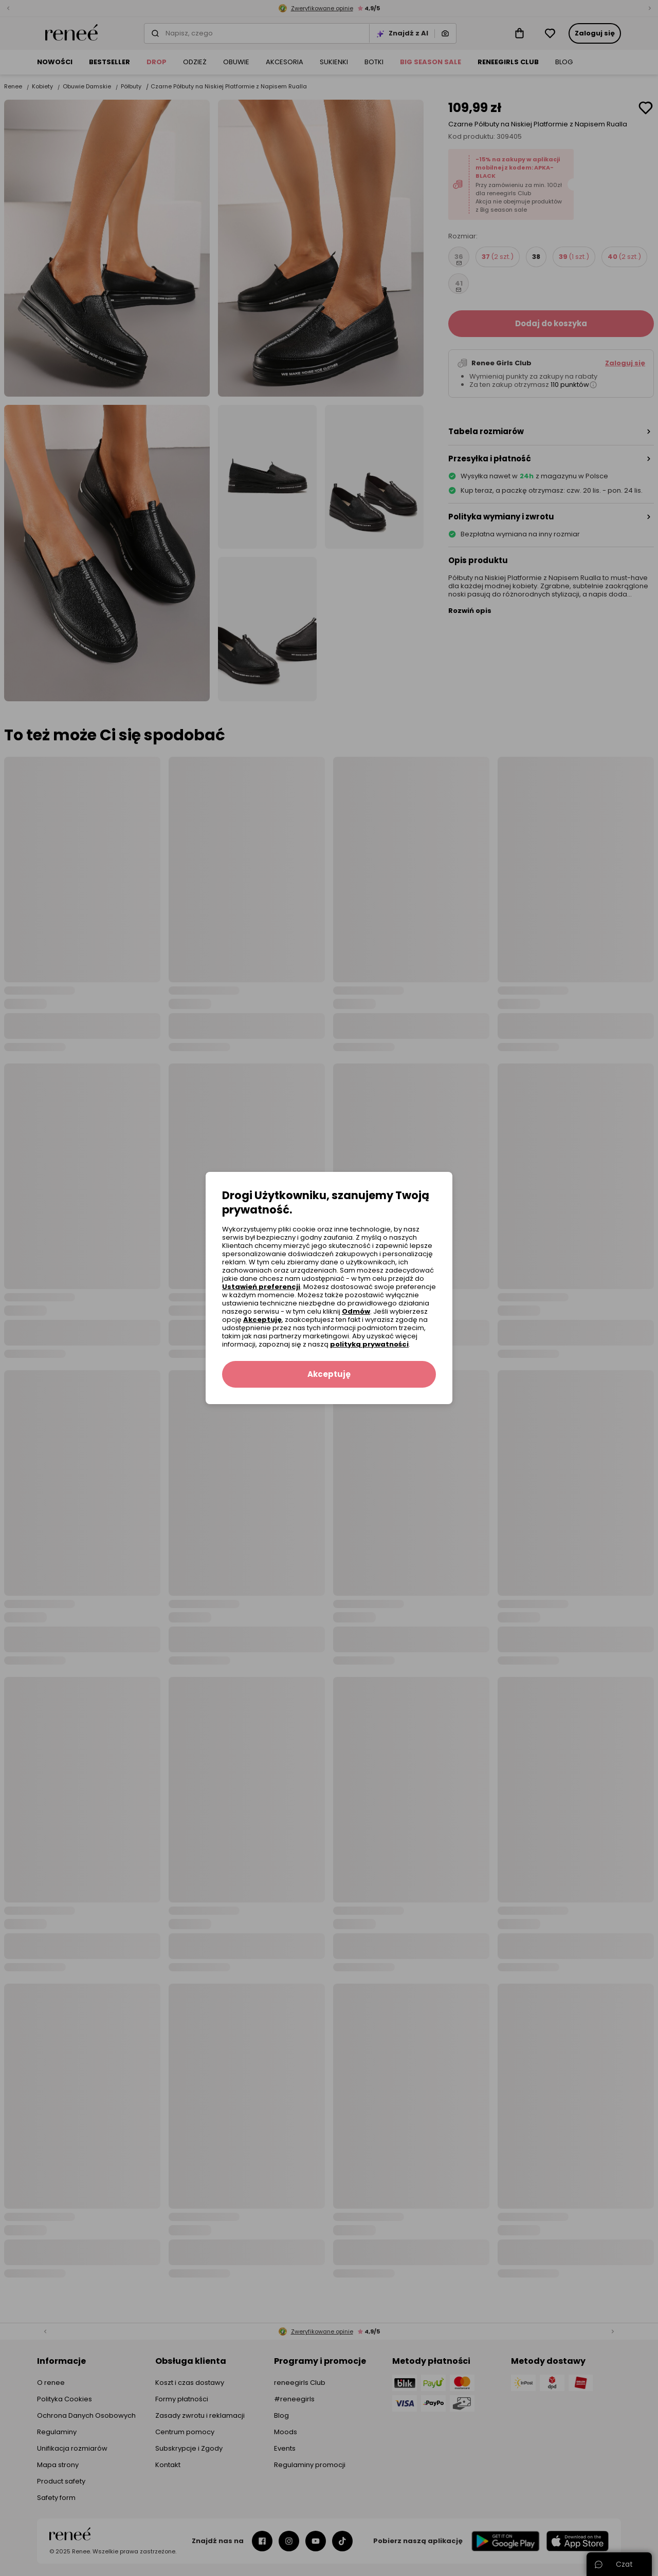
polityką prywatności (369, 1344)
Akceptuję (262, 1319)
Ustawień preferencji (261, 1287)
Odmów (356, 1311)
